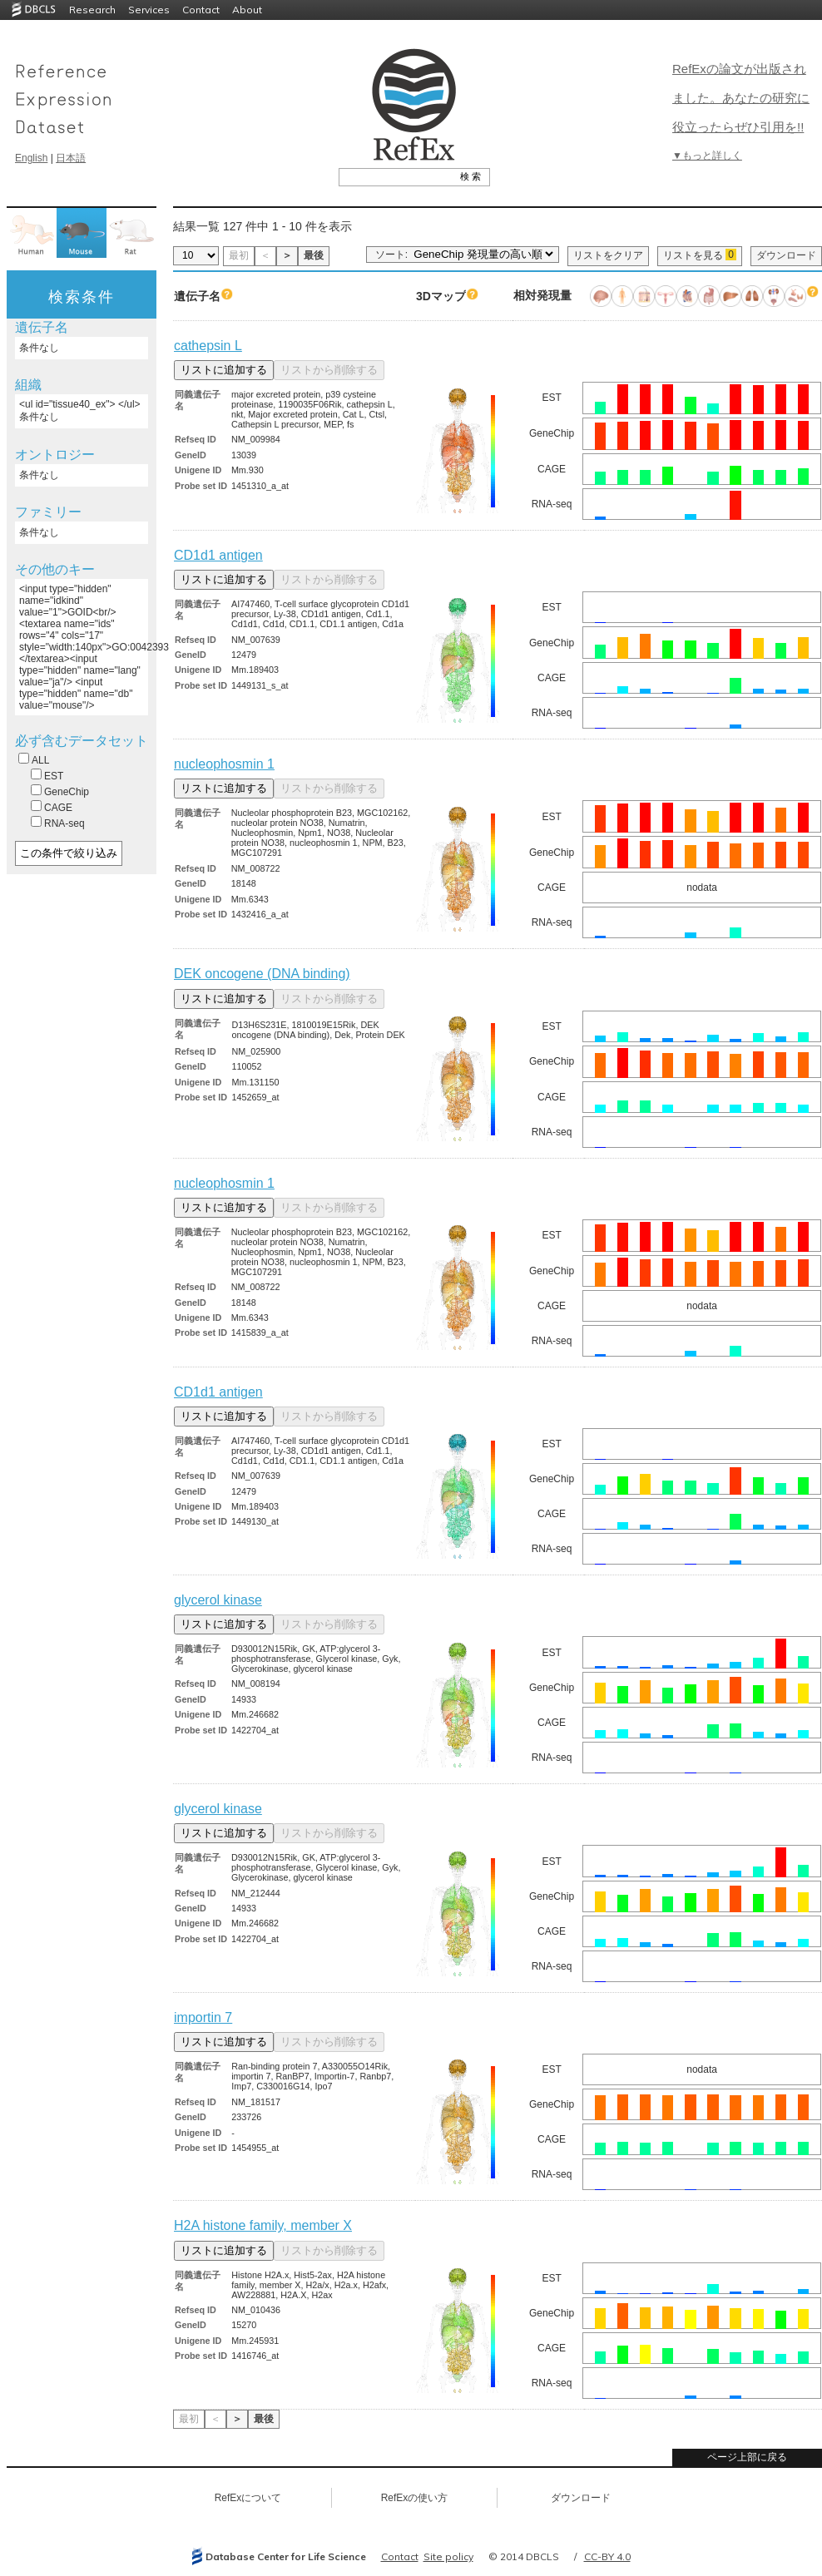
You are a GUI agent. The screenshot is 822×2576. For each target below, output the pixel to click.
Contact (201, 9)
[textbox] (395, 176)
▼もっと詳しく (707, 155)
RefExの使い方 (414, 2498)
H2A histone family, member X (263, 2225)
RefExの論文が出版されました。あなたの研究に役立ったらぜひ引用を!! (741, 98)
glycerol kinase (218, 1600)
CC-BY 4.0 (607, 2556)
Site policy (448, 2556)
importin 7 (203, 2017)
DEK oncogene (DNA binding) (262, 974)
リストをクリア (608, 255)
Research (92, 9)
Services (149, 9)
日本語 (71, 158)
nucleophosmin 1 (224, 764)
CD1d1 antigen (218, 555)
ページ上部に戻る (747, 2457)
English (31, 158)
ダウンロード (786, 255)
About (247, 9)
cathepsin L (208, 346)
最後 (314, 255)
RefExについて (248, 2498)
